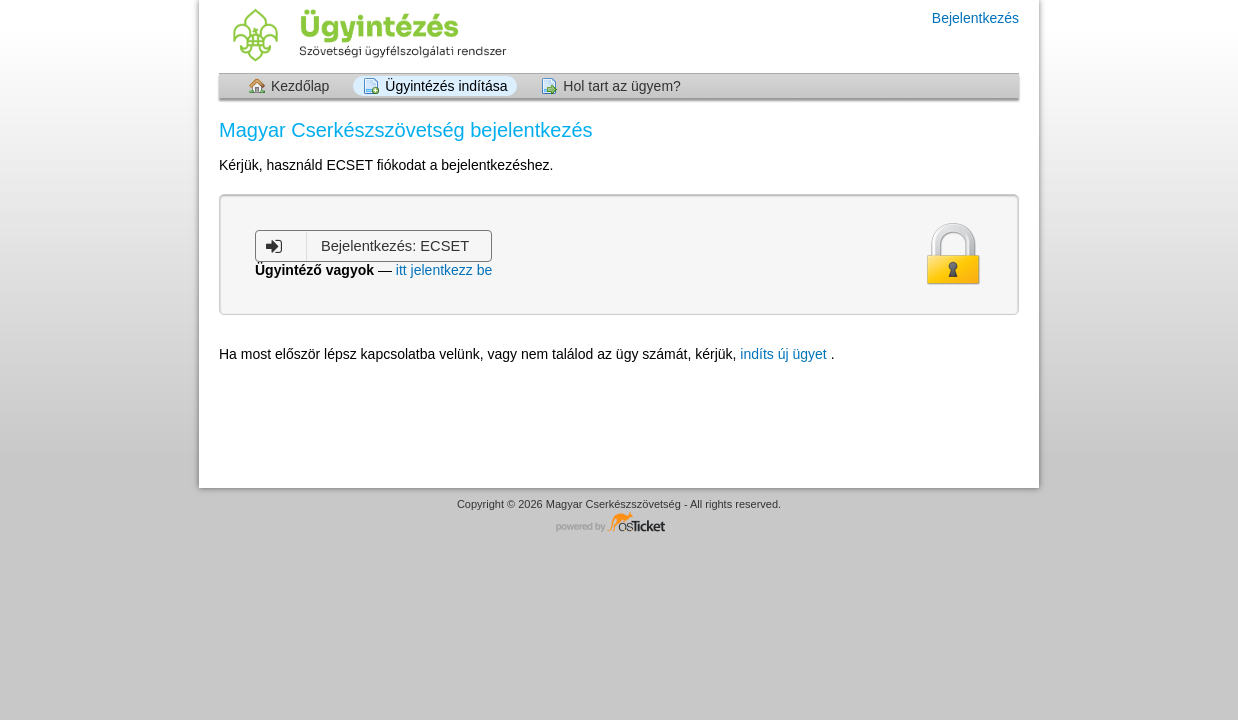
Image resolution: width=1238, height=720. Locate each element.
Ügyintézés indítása (446, 86)
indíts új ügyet (785, 354)
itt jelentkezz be (444, 270)
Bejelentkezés (975, 18)
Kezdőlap (300, 86)
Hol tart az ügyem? (622, 86)
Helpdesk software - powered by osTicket (619, 523)
